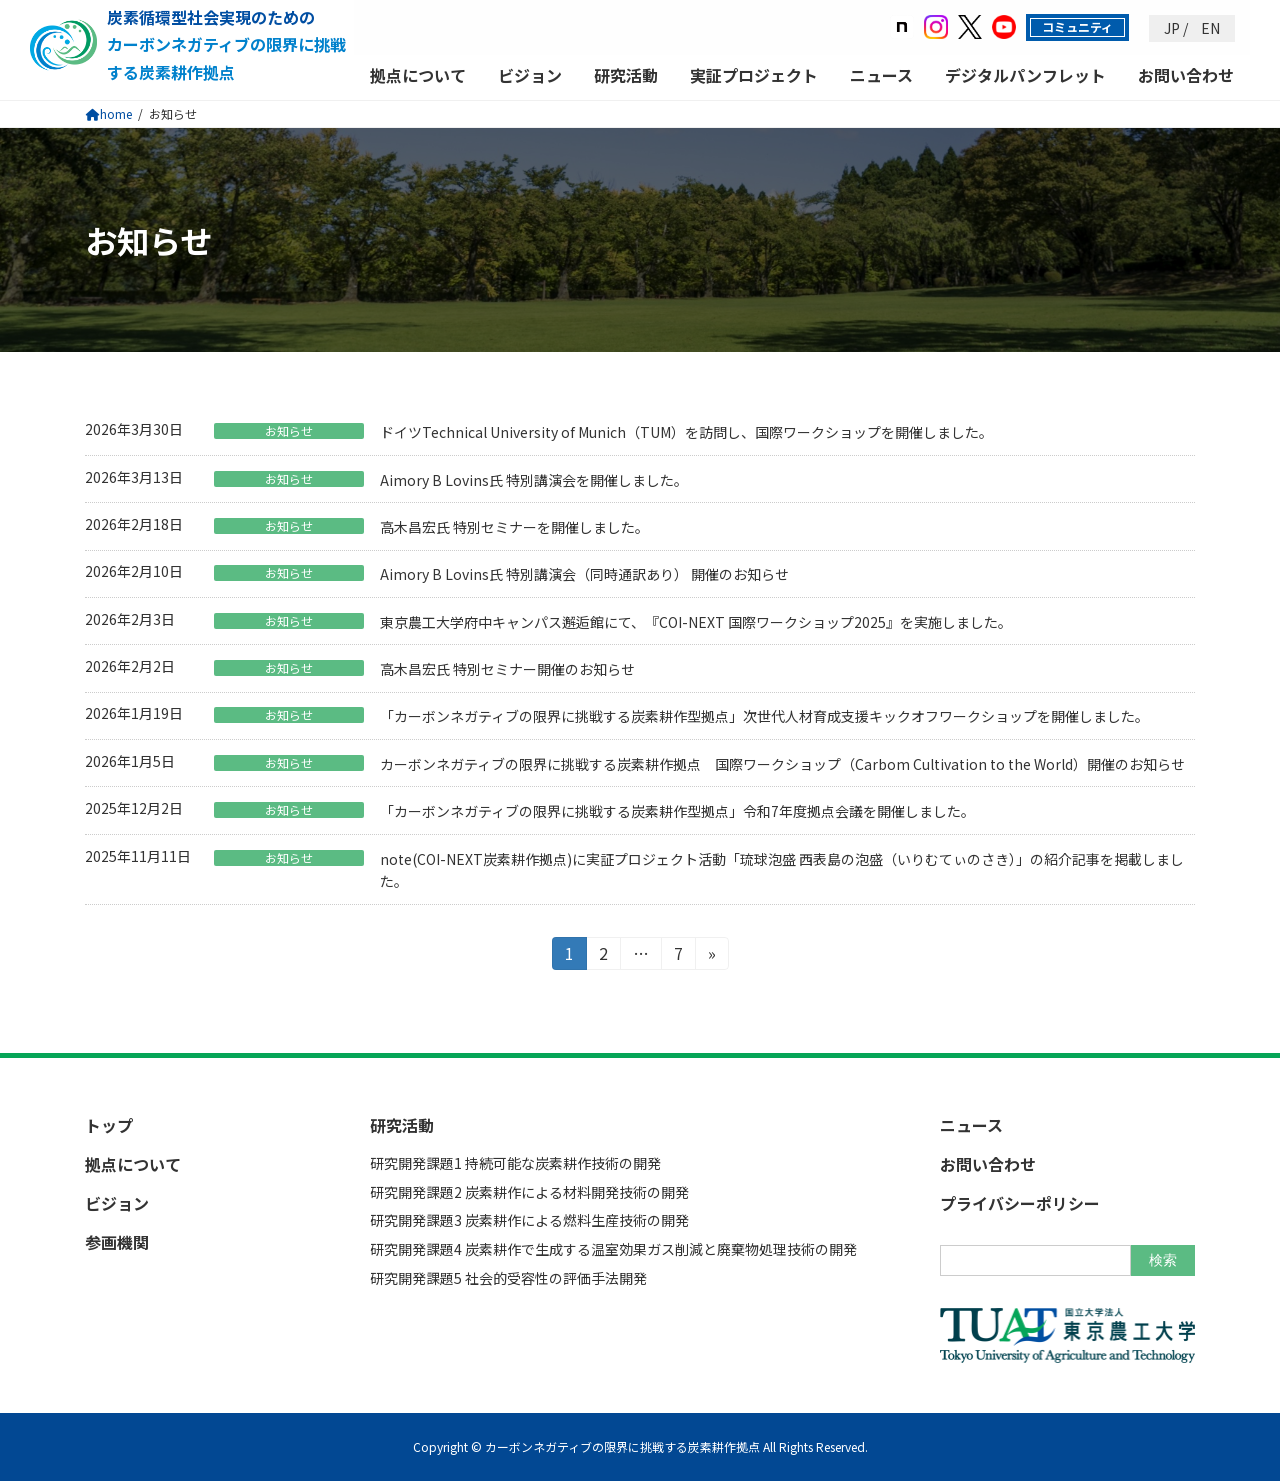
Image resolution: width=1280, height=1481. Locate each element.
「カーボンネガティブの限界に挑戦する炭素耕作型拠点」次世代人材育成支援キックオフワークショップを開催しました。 (764, 716)
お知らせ (289, 431)
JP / (1176, 28)
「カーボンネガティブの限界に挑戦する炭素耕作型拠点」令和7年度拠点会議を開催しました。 (677, 811)
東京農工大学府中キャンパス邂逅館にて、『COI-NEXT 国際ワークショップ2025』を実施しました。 (696, 622)
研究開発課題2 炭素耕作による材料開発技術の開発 (529, 1191)
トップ (109, 1125)
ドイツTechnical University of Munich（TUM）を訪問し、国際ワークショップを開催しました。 (686, 432)
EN (1209, 28)
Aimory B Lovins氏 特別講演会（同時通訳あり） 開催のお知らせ (584, 574)
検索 (1163, 1259)
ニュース (881, 75)
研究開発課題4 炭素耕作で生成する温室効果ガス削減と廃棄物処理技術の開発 (613, 1249)
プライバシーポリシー (1020, 1203)
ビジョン (530, 75)
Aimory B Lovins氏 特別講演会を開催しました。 (534, 480)
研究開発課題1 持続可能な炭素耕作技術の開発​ (515, 1163)
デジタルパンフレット (1025, 75)
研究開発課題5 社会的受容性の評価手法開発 (508, 1278)
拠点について (418, 75)
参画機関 (117, 1242)
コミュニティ (1077, 26)
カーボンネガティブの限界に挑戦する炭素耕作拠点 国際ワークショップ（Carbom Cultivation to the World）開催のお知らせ (782, 764)
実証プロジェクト (754, 75)
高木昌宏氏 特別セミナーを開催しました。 (514, 527)
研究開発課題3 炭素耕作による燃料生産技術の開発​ (529, 1220)
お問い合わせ (1186, 75)
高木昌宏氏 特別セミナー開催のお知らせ (507, 669)
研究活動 (626, 75)
